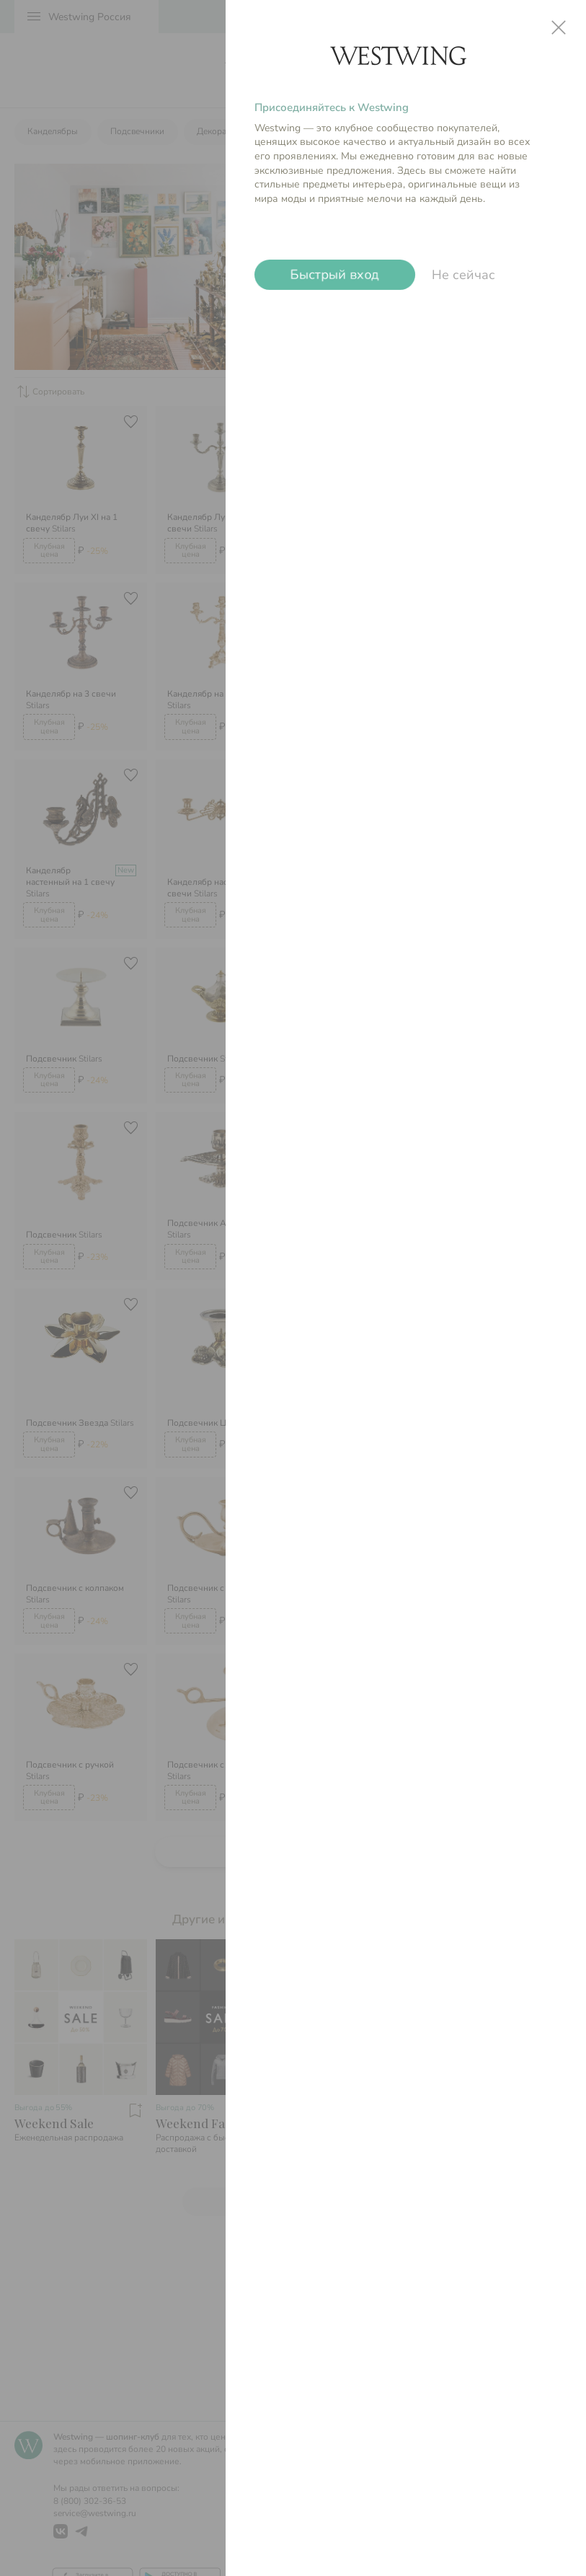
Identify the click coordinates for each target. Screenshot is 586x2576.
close (559, 27)
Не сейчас (463, 274)
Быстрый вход (335, 275)
